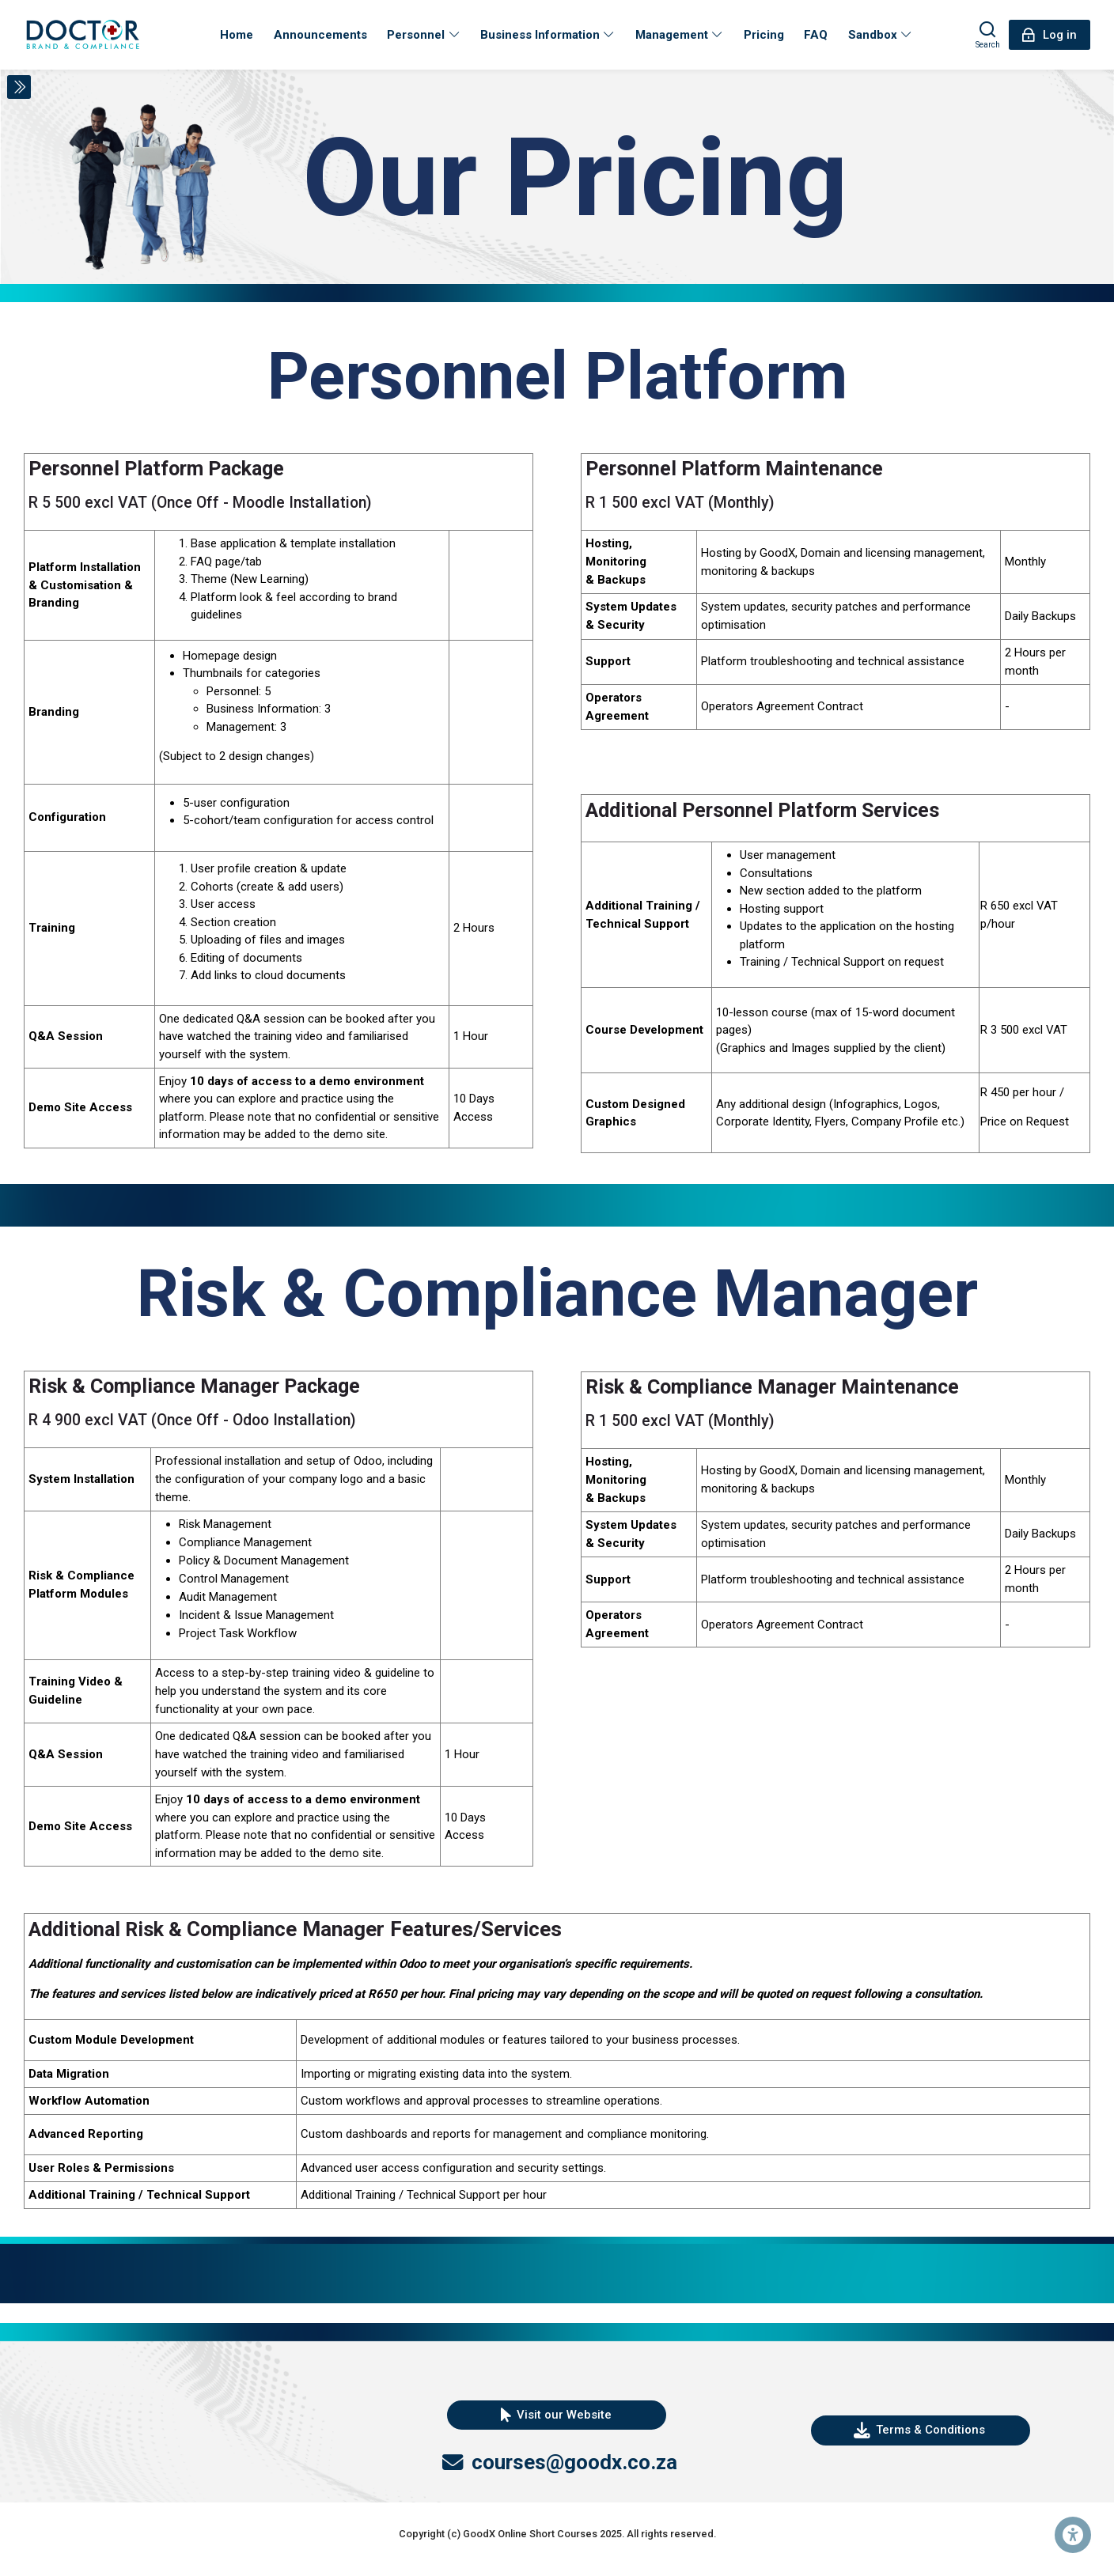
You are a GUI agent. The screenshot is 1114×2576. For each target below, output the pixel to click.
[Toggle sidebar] (19, 87)
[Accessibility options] (1073, 2535)
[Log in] (1049, 35)
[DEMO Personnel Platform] (83, 35)
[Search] (988, 35)
